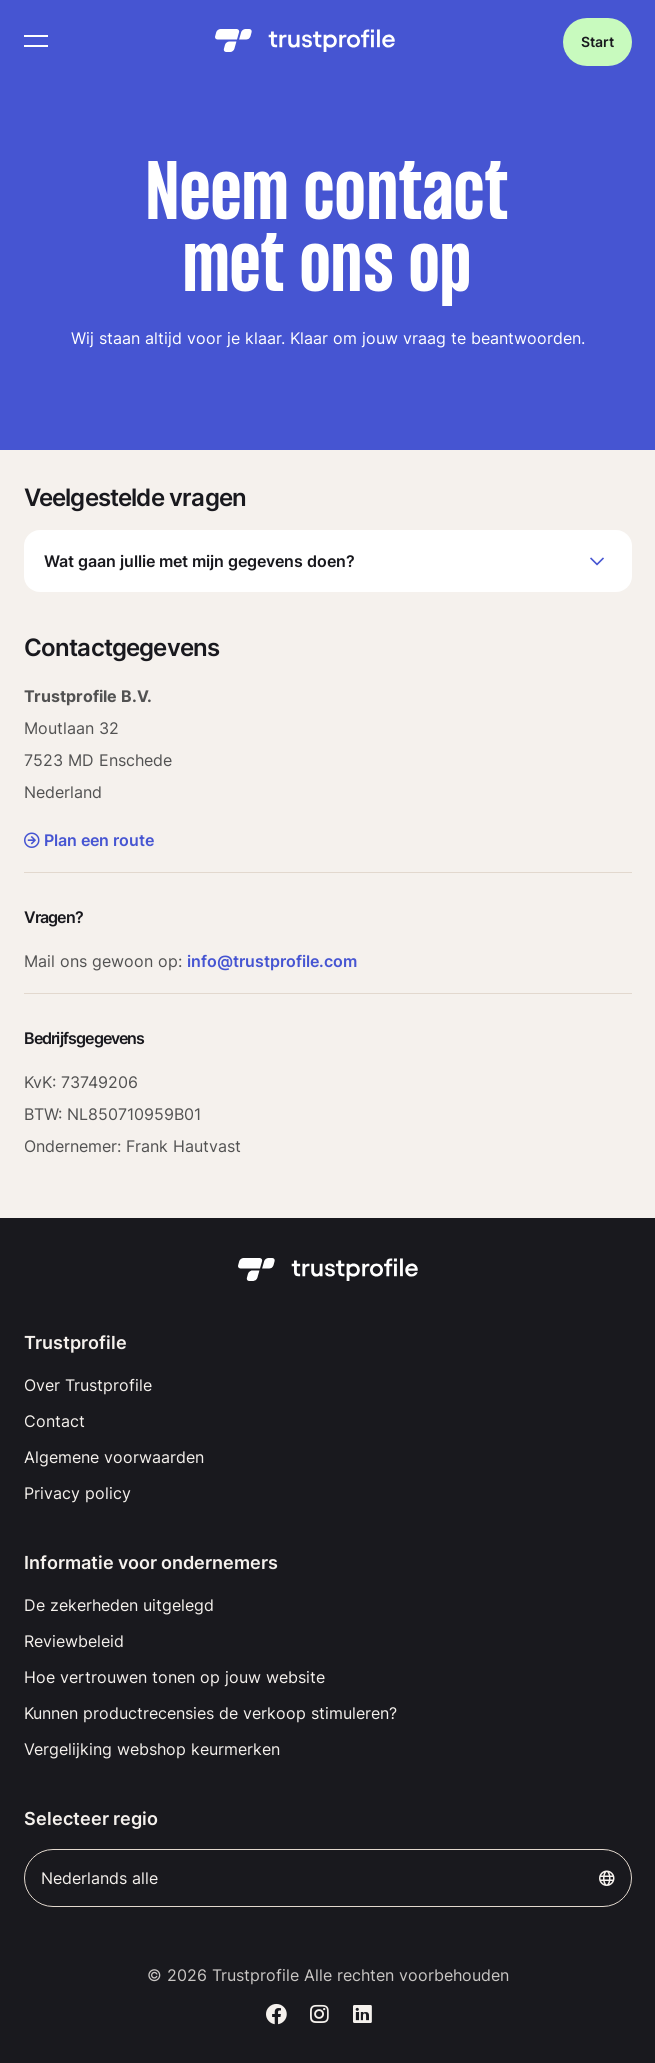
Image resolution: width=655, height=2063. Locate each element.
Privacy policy (77, 1493)
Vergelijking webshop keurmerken (152, 1749)
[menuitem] (328, 1385)
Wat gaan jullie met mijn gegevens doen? (328, 561)
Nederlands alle (328, 1878)
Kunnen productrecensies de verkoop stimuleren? (210, 1713)
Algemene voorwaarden (114, 1457)
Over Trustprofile (88, 1385)
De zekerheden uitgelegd (119, 1605)
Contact (54, 1421)
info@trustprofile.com (272, 961)
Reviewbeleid (74, 1641)
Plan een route (89, 840)
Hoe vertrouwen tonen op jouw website (174, 1677)
